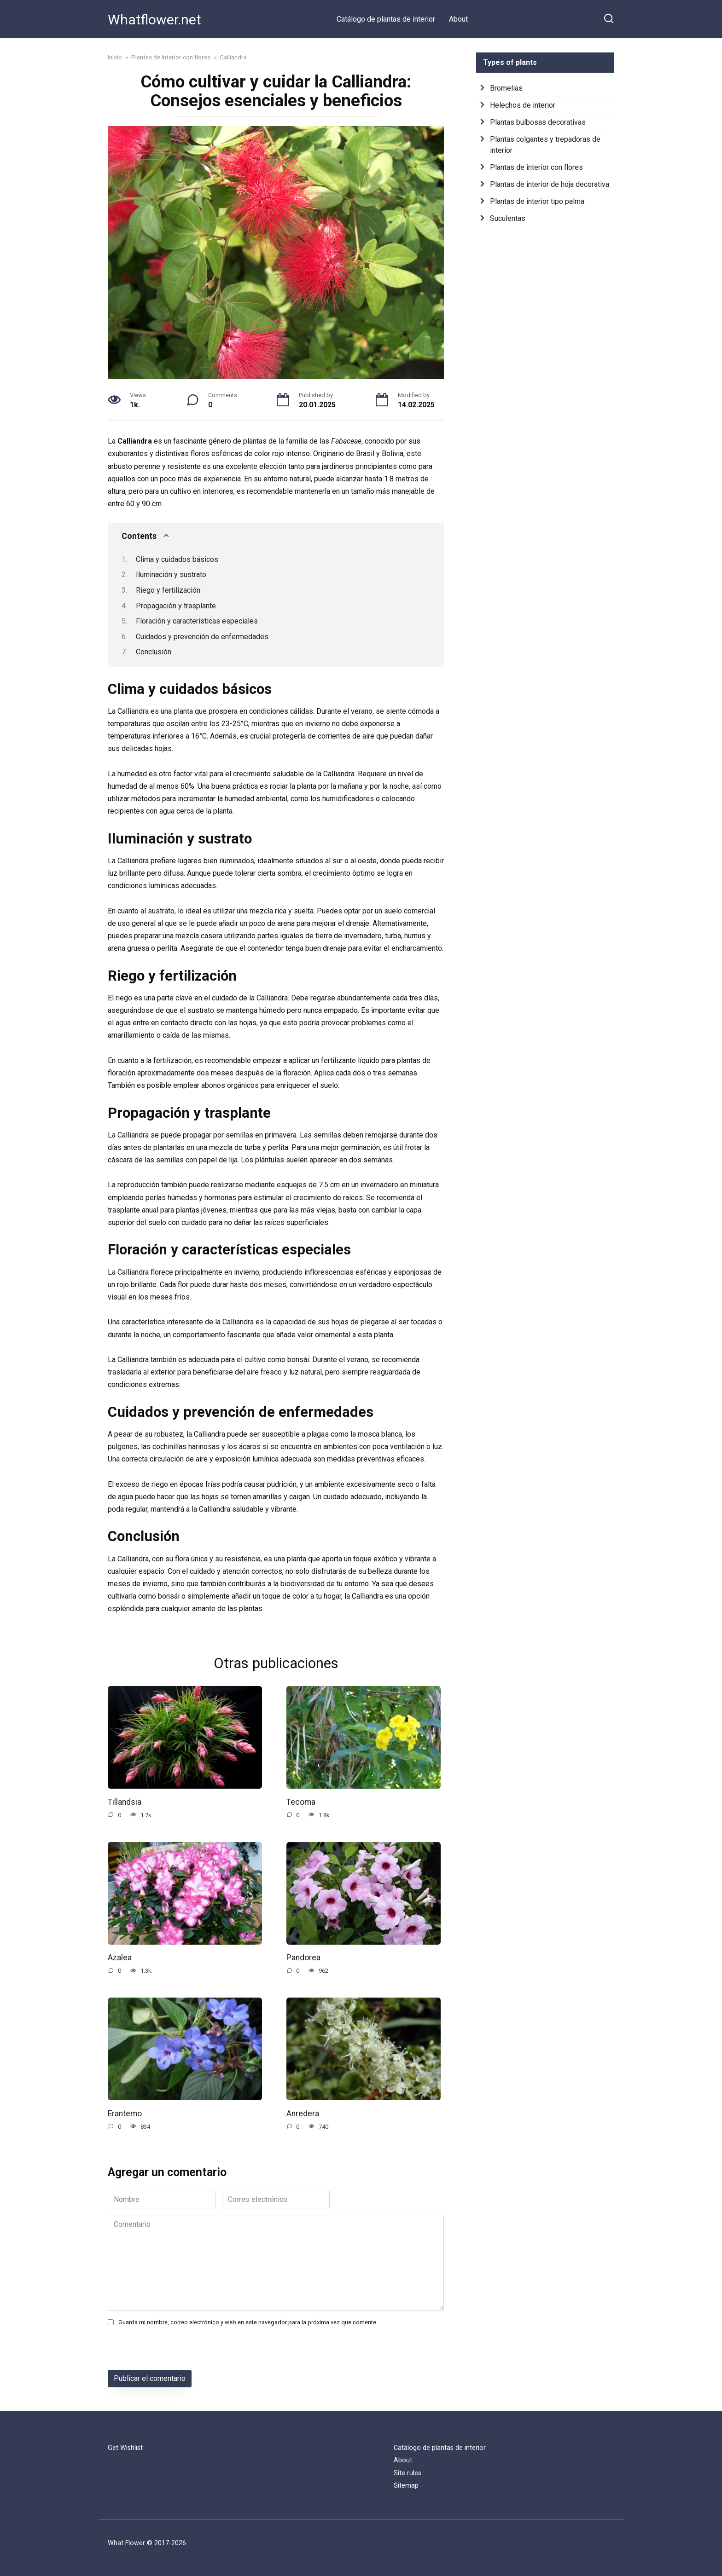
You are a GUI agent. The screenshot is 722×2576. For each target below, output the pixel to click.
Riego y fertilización (168, 590)
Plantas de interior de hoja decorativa (549, 184)
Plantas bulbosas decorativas (538, 122)
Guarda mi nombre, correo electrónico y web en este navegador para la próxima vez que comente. (248, 2323)
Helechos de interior (522, 105)
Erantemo (125, 2113)
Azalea (120, 1957)
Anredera (302, 2113)
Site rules (407, 2473)
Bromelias (506, 88)
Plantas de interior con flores (536, 167)
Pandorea (303, 1957)
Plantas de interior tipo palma (537, 201)
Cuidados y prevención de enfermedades (202, 636)
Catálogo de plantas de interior (386, 19)
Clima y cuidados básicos (177, 559)
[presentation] (171, 2351)
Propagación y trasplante (176, 605)
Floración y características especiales (197, 621)
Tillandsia (124, 1801)
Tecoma (300, 1801)
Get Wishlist (125, 2448)
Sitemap (406, 2485)
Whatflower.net (154, 20)
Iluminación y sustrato (171, 574)
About (458, 19)
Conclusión (153, 651)
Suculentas (507, 218)
